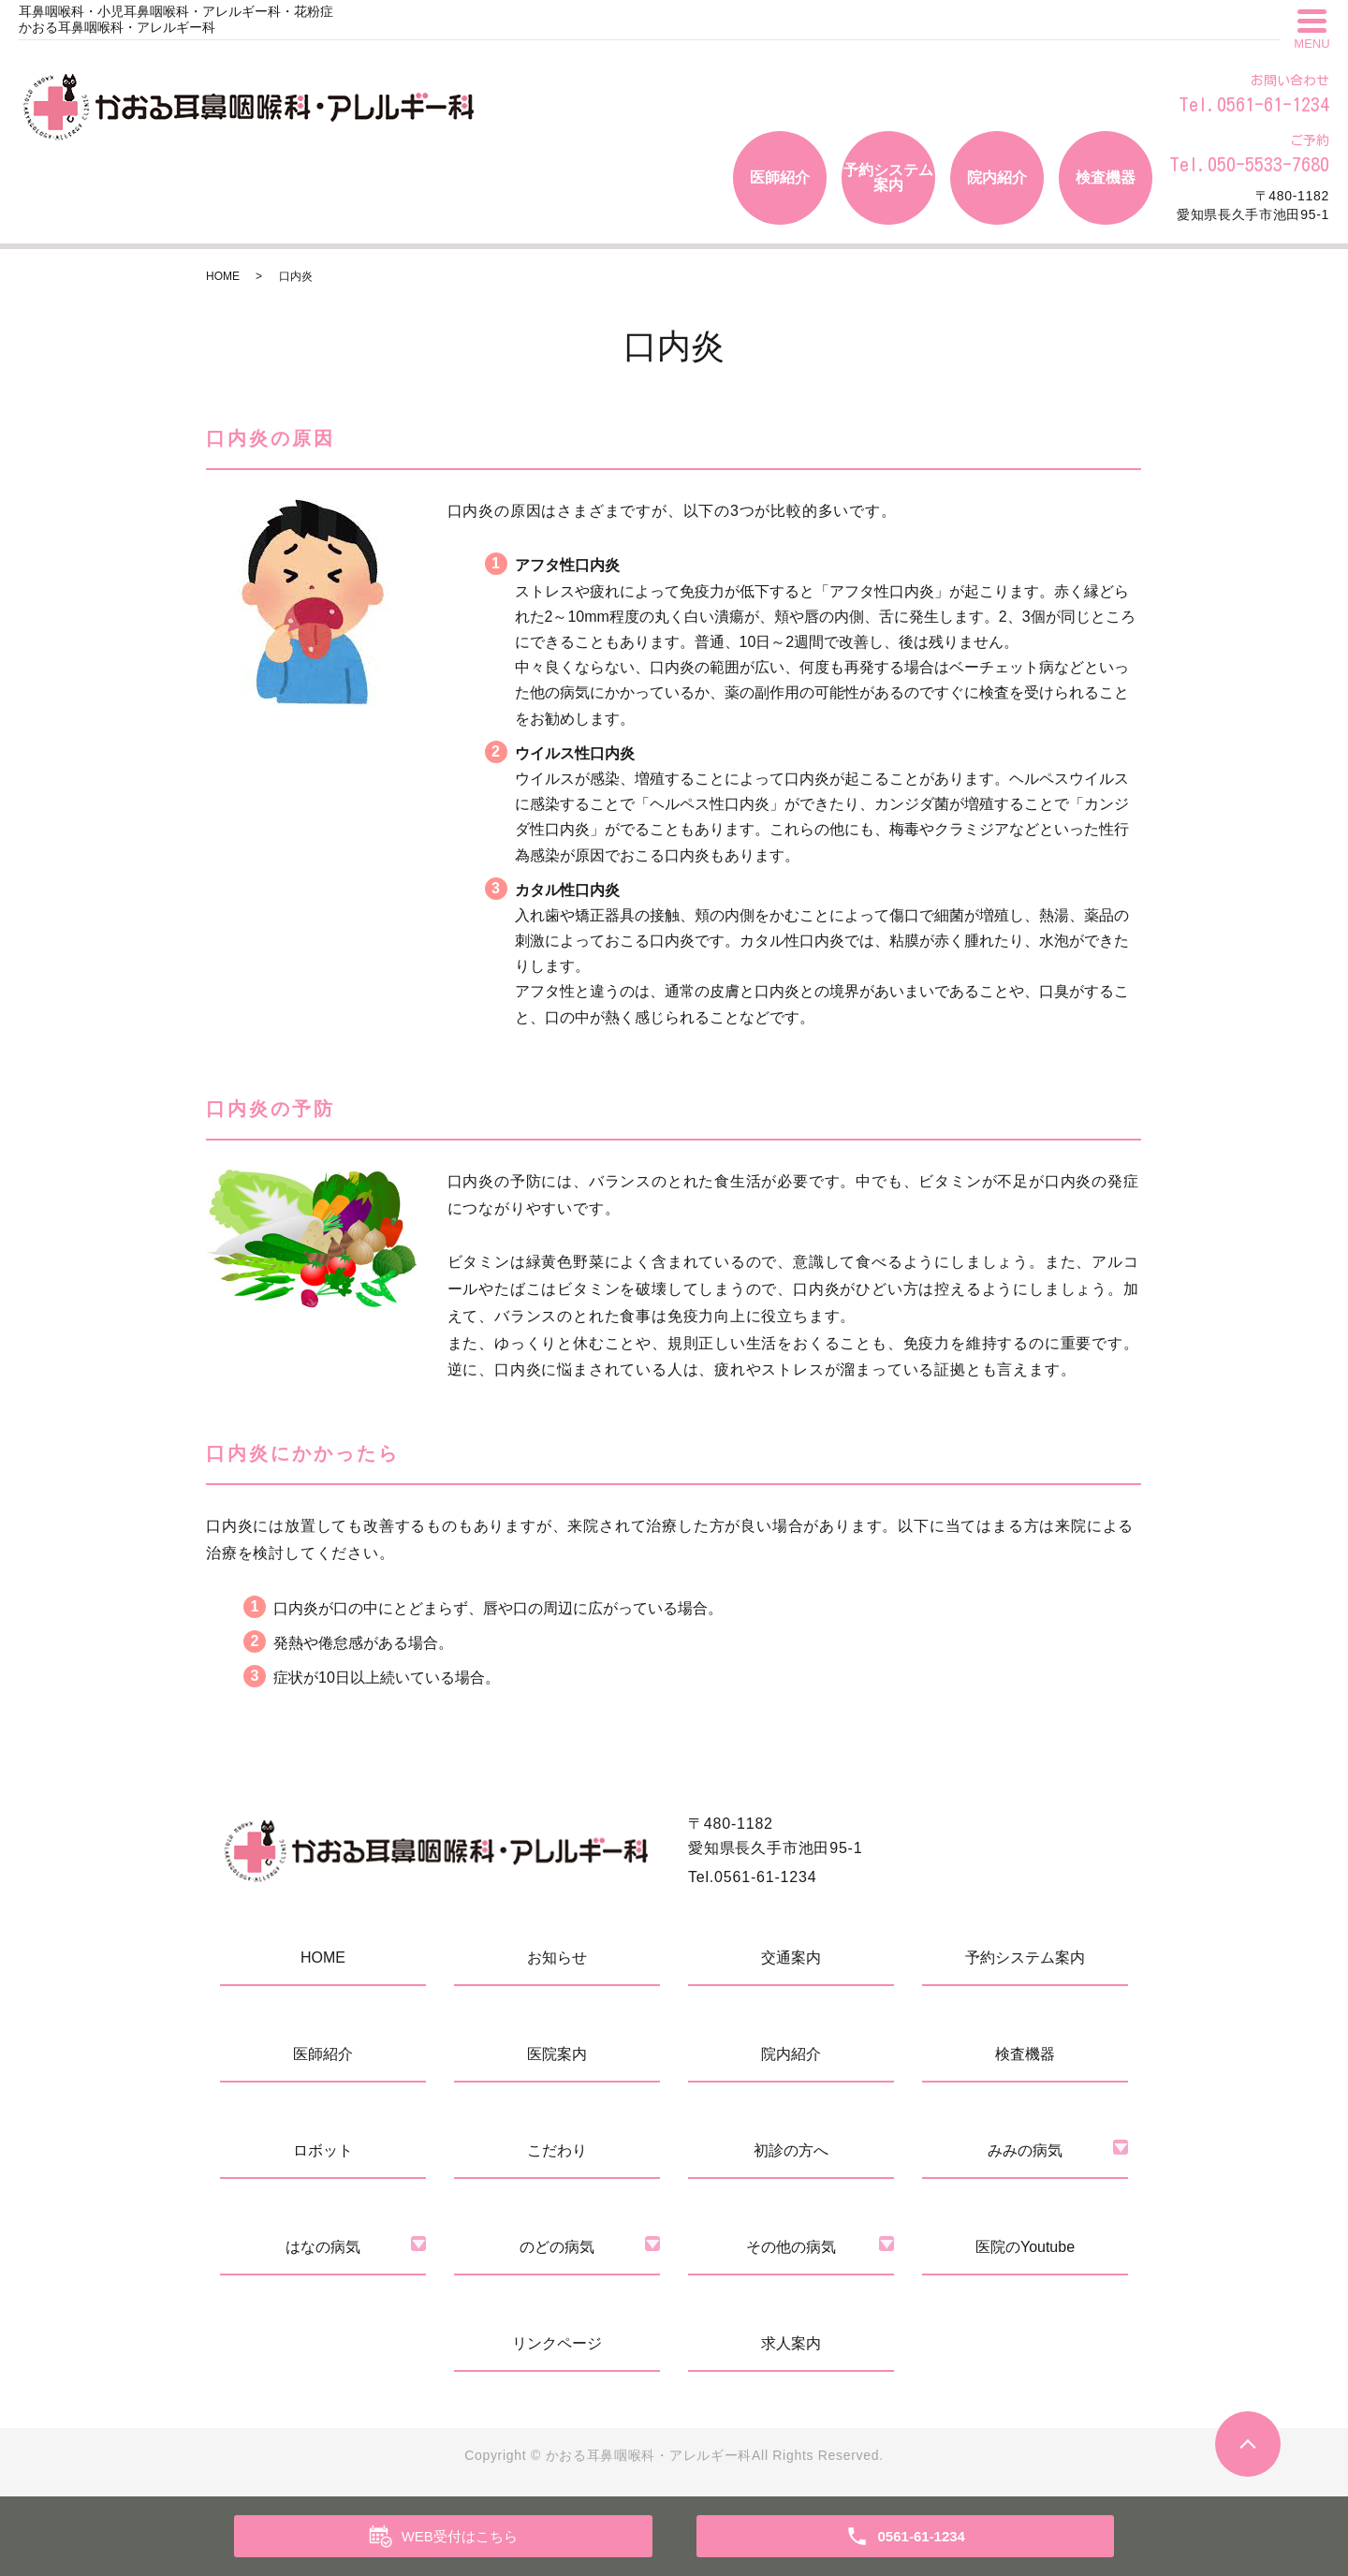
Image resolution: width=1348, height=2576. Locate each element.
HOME (223, 276)
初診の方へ (791, 2150)
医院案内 (557, 2054)
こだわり (557, 2150)
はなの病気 (323, 2247)
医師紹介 (780, 177)
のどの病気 (557, 2247)
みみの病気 (1025, 2150)
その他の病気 (791, 2247)
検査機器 (1106, 177)
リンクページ (557, 2343)
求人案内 (791, 2343)
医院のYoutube (1025, 2247)
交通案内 (791, 1957)
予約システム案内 (888, 177)
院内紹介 (997, 177)
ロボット (323, 2150)
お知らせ (557, 1957)
